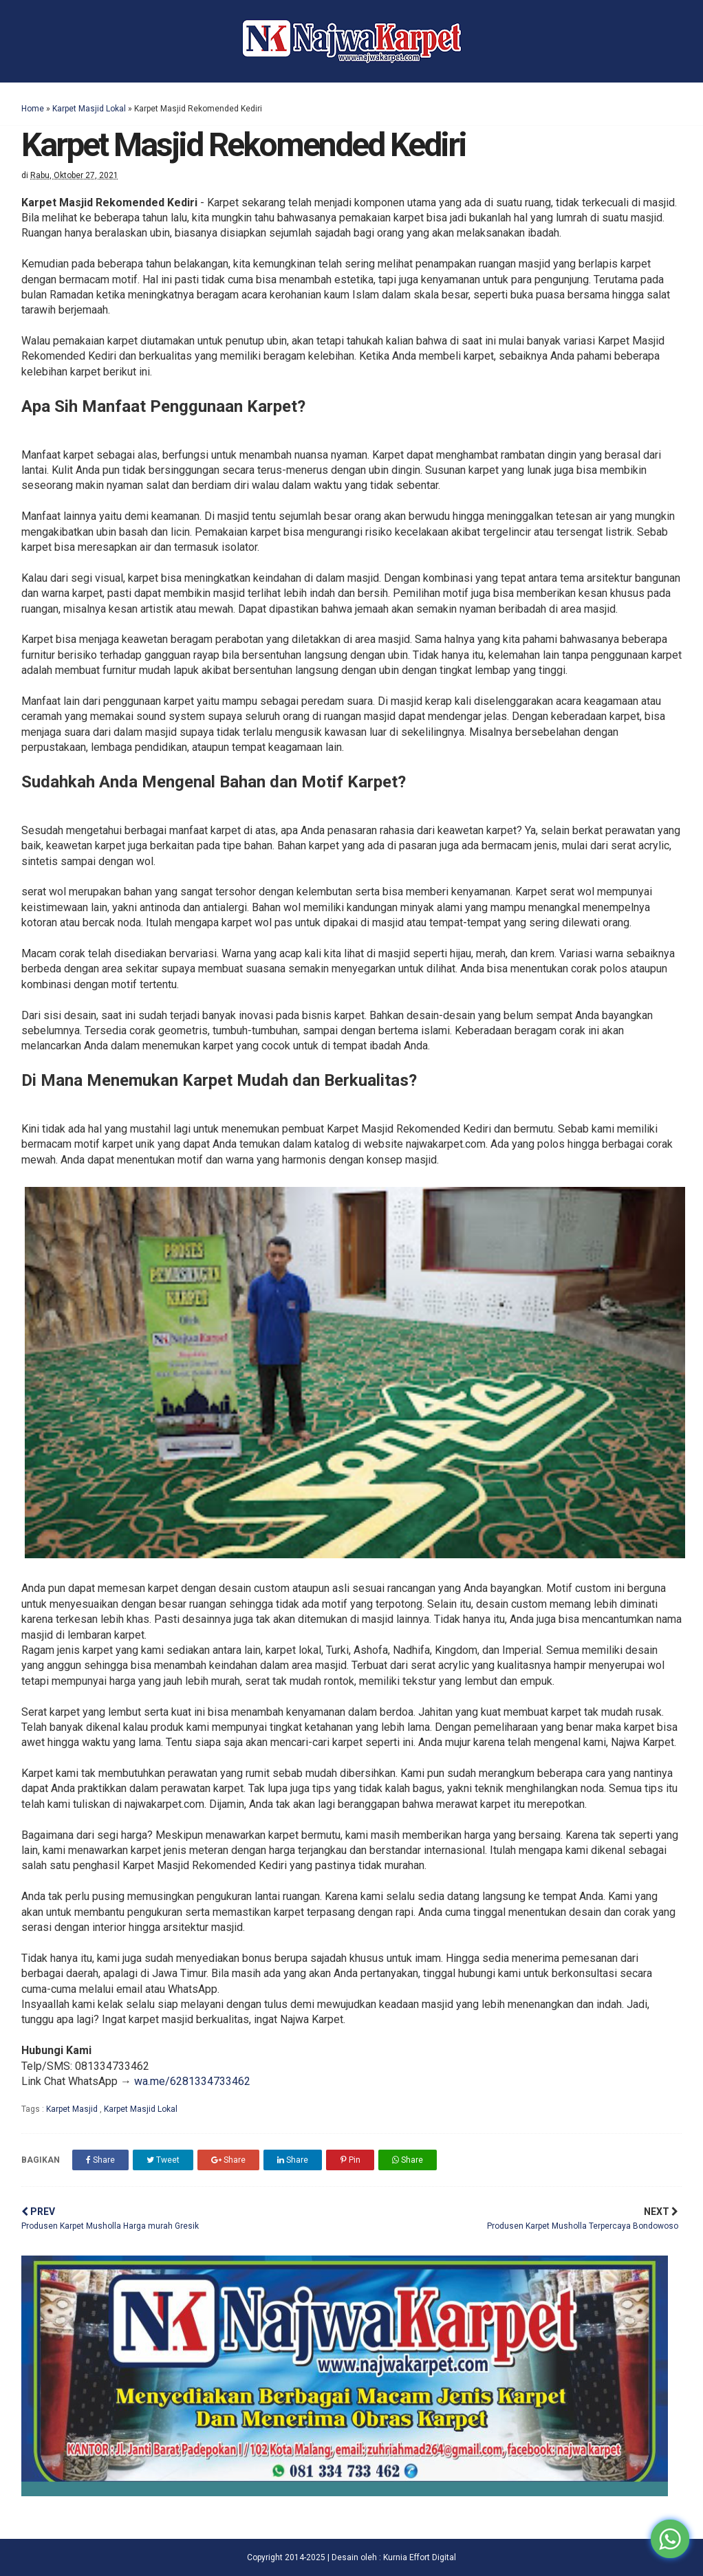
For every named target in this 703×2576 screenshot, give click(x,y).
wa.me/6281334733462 (192, 2081)
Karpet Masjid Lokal (89, 108)
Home (32, 108)
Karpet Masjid (73, 2109)
